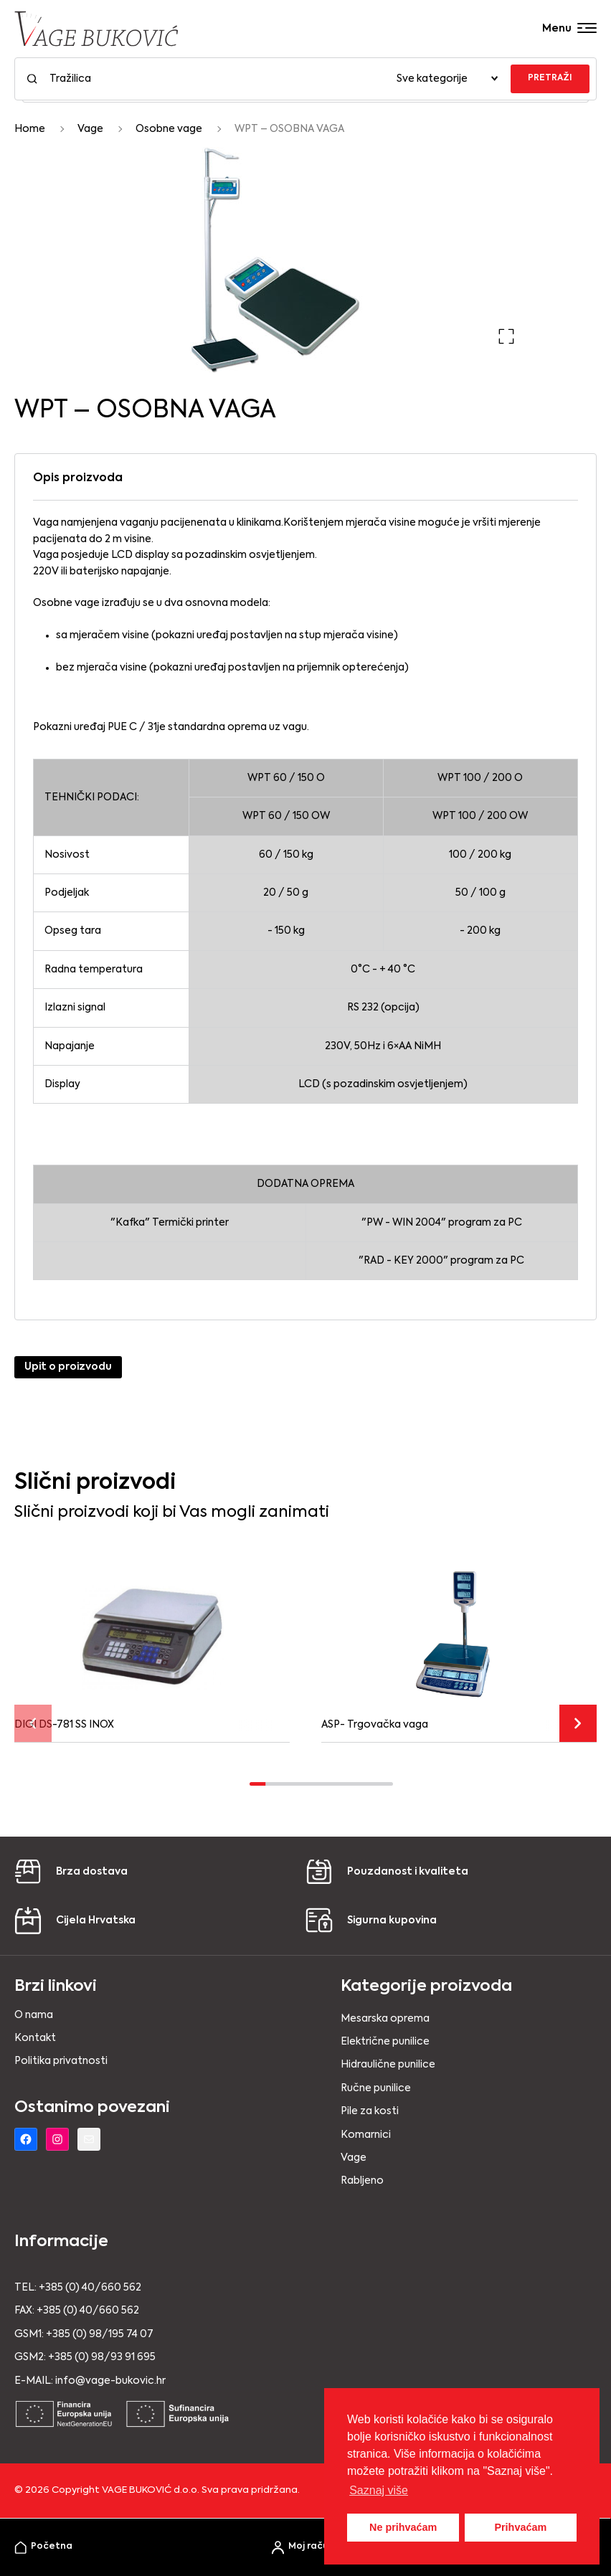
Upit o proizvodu (68, 1367)
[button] (506, 336)
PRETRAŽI (550, 78)
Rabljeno (362, 2181)
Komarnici (366, 2135)
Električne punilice (385, 2042)
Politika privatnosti (61, 2061)
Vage (90, 129)
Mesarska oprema (385, 2019)
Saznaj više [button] (378, 2490)
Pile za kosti (370, 2111)
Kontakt (35, 2038)
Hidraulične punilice (388, 2065)
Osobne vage (169, 129)
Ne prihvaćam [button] (403, 2527)
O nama (33, 2015)
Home (29, 129)
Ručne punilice (376, 2088)
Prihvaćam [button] (520, 2527)
